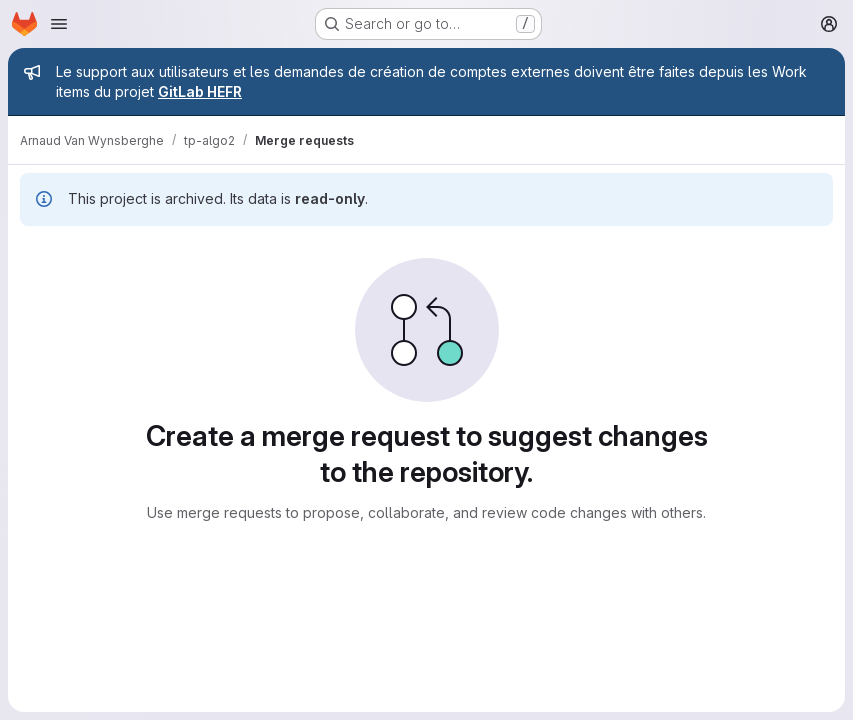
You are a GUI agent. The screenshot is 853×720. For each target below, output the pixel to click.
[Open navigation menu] (59, 24)
